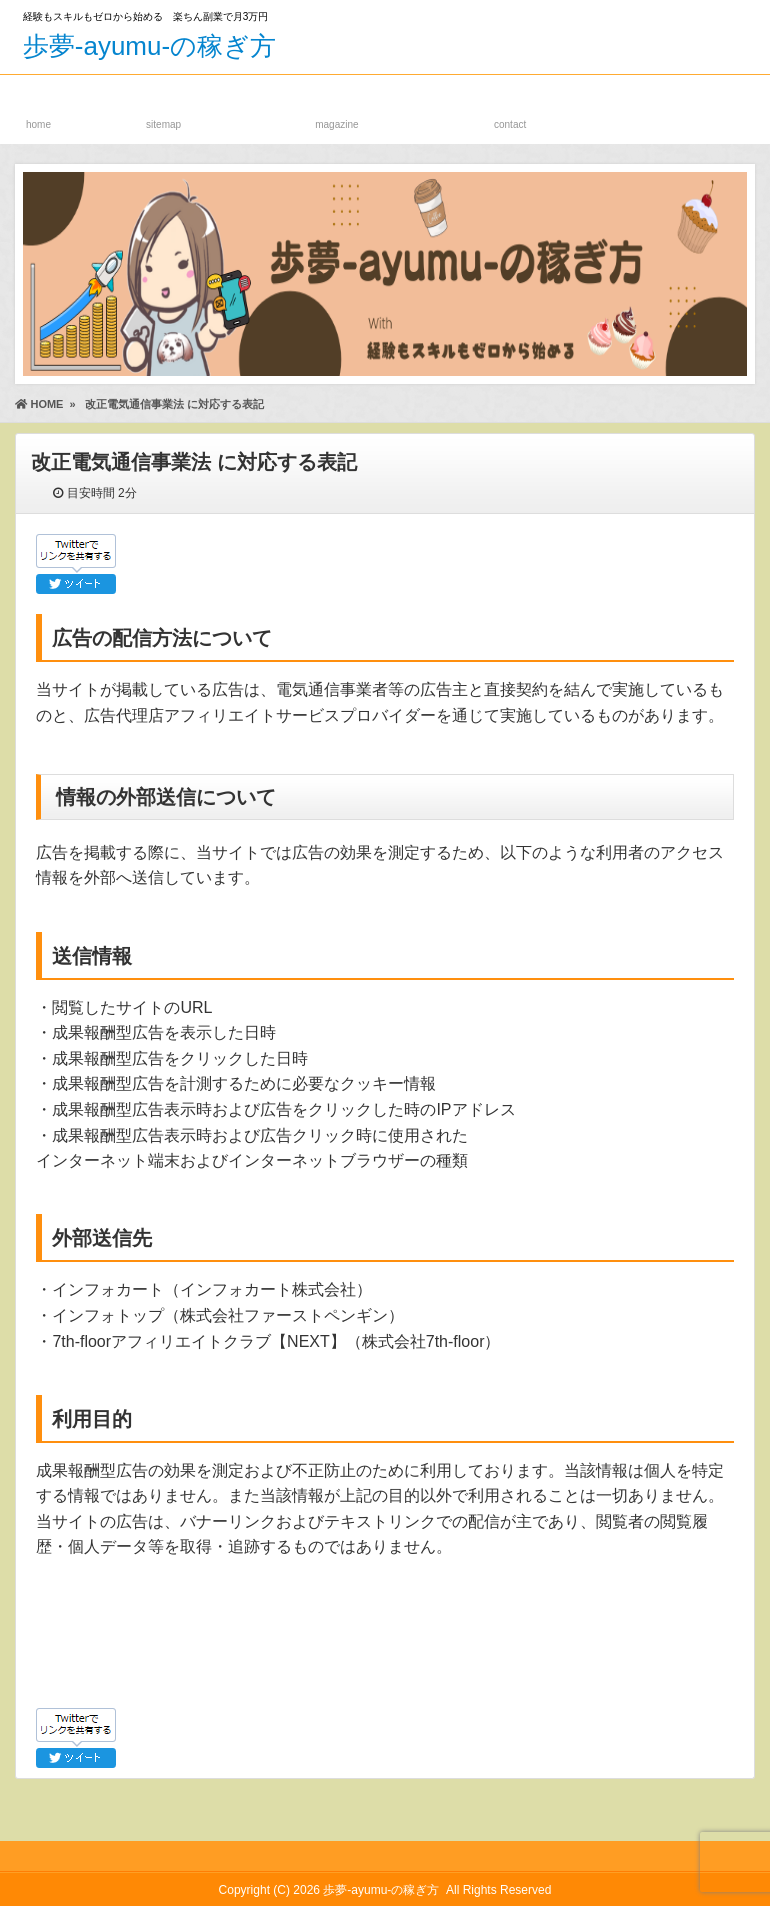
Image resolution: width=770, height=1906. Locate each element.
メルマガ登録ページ (336, 105)
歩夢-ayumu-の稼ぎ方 (149, 46)
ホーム (38, 105)
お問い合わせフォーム (510, 105)
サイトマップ (163, 105)
